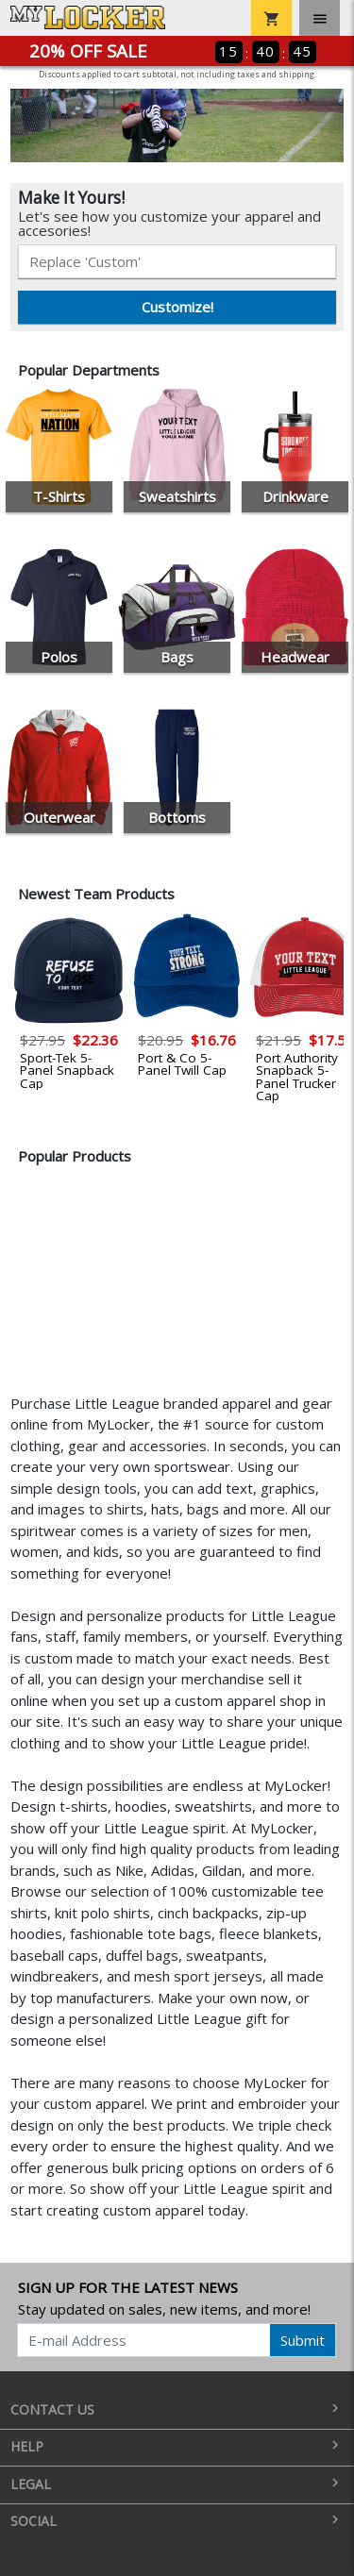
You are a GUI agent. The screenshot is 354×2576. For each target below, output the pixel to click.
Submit (302, 2340)
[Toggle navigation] (319, 18)
